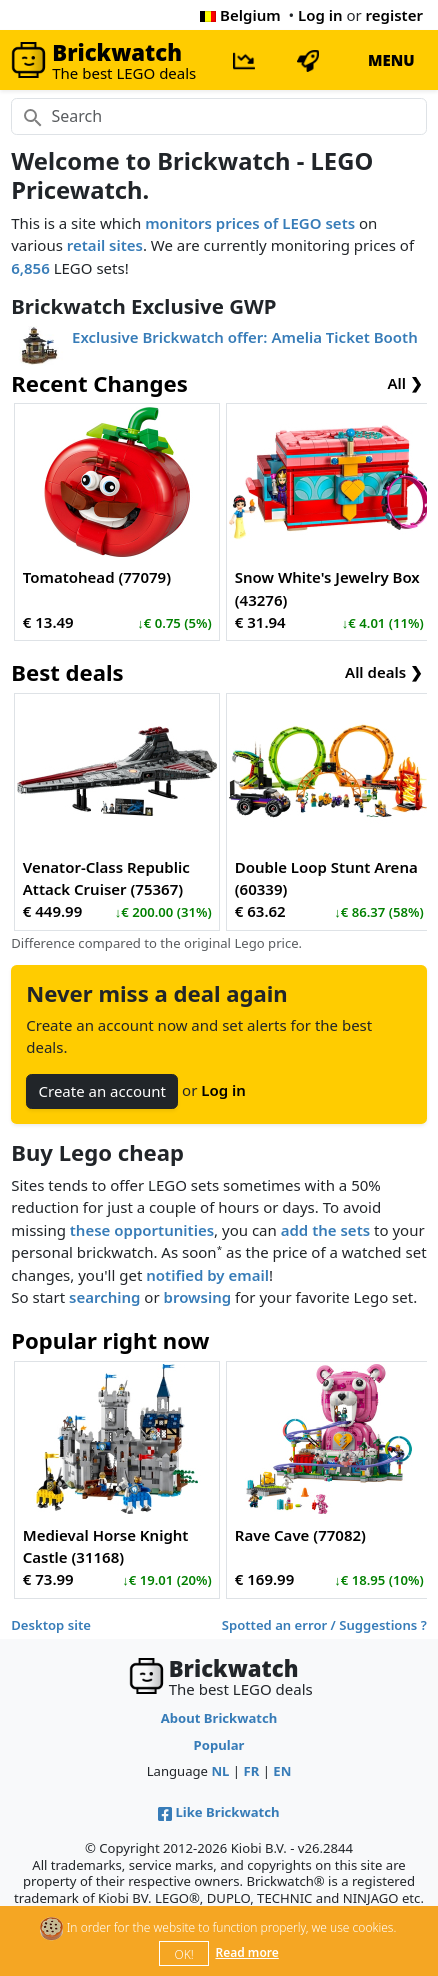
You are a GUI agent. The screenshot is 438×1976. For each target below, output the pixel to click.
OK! (184, 1954)
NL (220, 1771)
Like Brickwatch (218, 1812)
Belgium (240, 15)
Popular (219, 1745)
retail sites (105, 245)
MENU (391, 60)
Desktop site (51, 1625)
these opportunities (142, 1230)
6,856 (30, 268)
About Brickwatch (219, 1718)
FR (251, 1771)
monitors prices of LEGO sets (250, 223)
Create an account (102, 1091)
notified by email (207, 1275)
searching (104, 1297)
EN (282, 1771)
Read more (246, 1952)
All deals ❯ (384, 672)
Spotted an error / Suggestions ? (324, 1625)
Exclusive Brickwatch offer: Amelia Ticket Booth (245, 337)
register (394, 15)
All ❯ (405, 383)
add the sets (325, 1230)
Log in (320, 15)
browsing (198, 1297)
